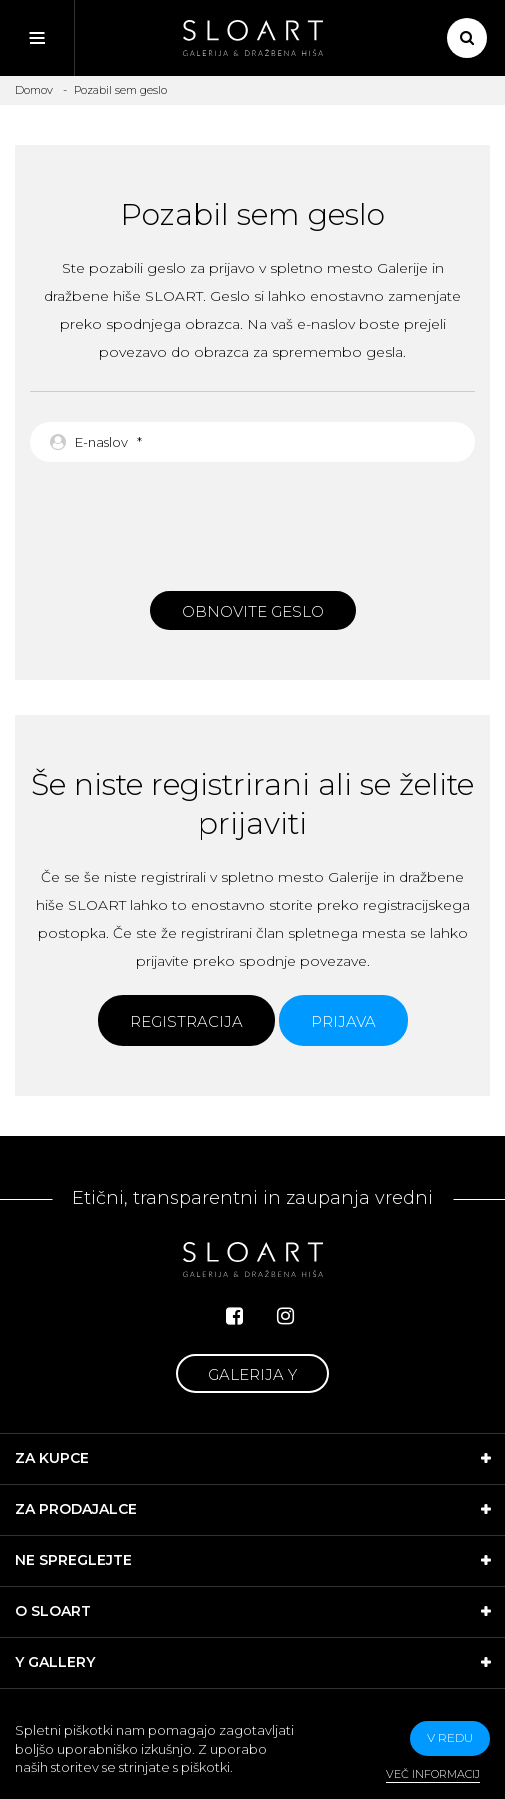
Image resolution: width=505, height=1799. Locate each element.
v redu (450, 1737)
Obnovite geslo (253, 611)
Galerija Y (252, 1374)
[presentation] (253, 521)
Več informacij (433, 1774)
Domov (34, 90)
